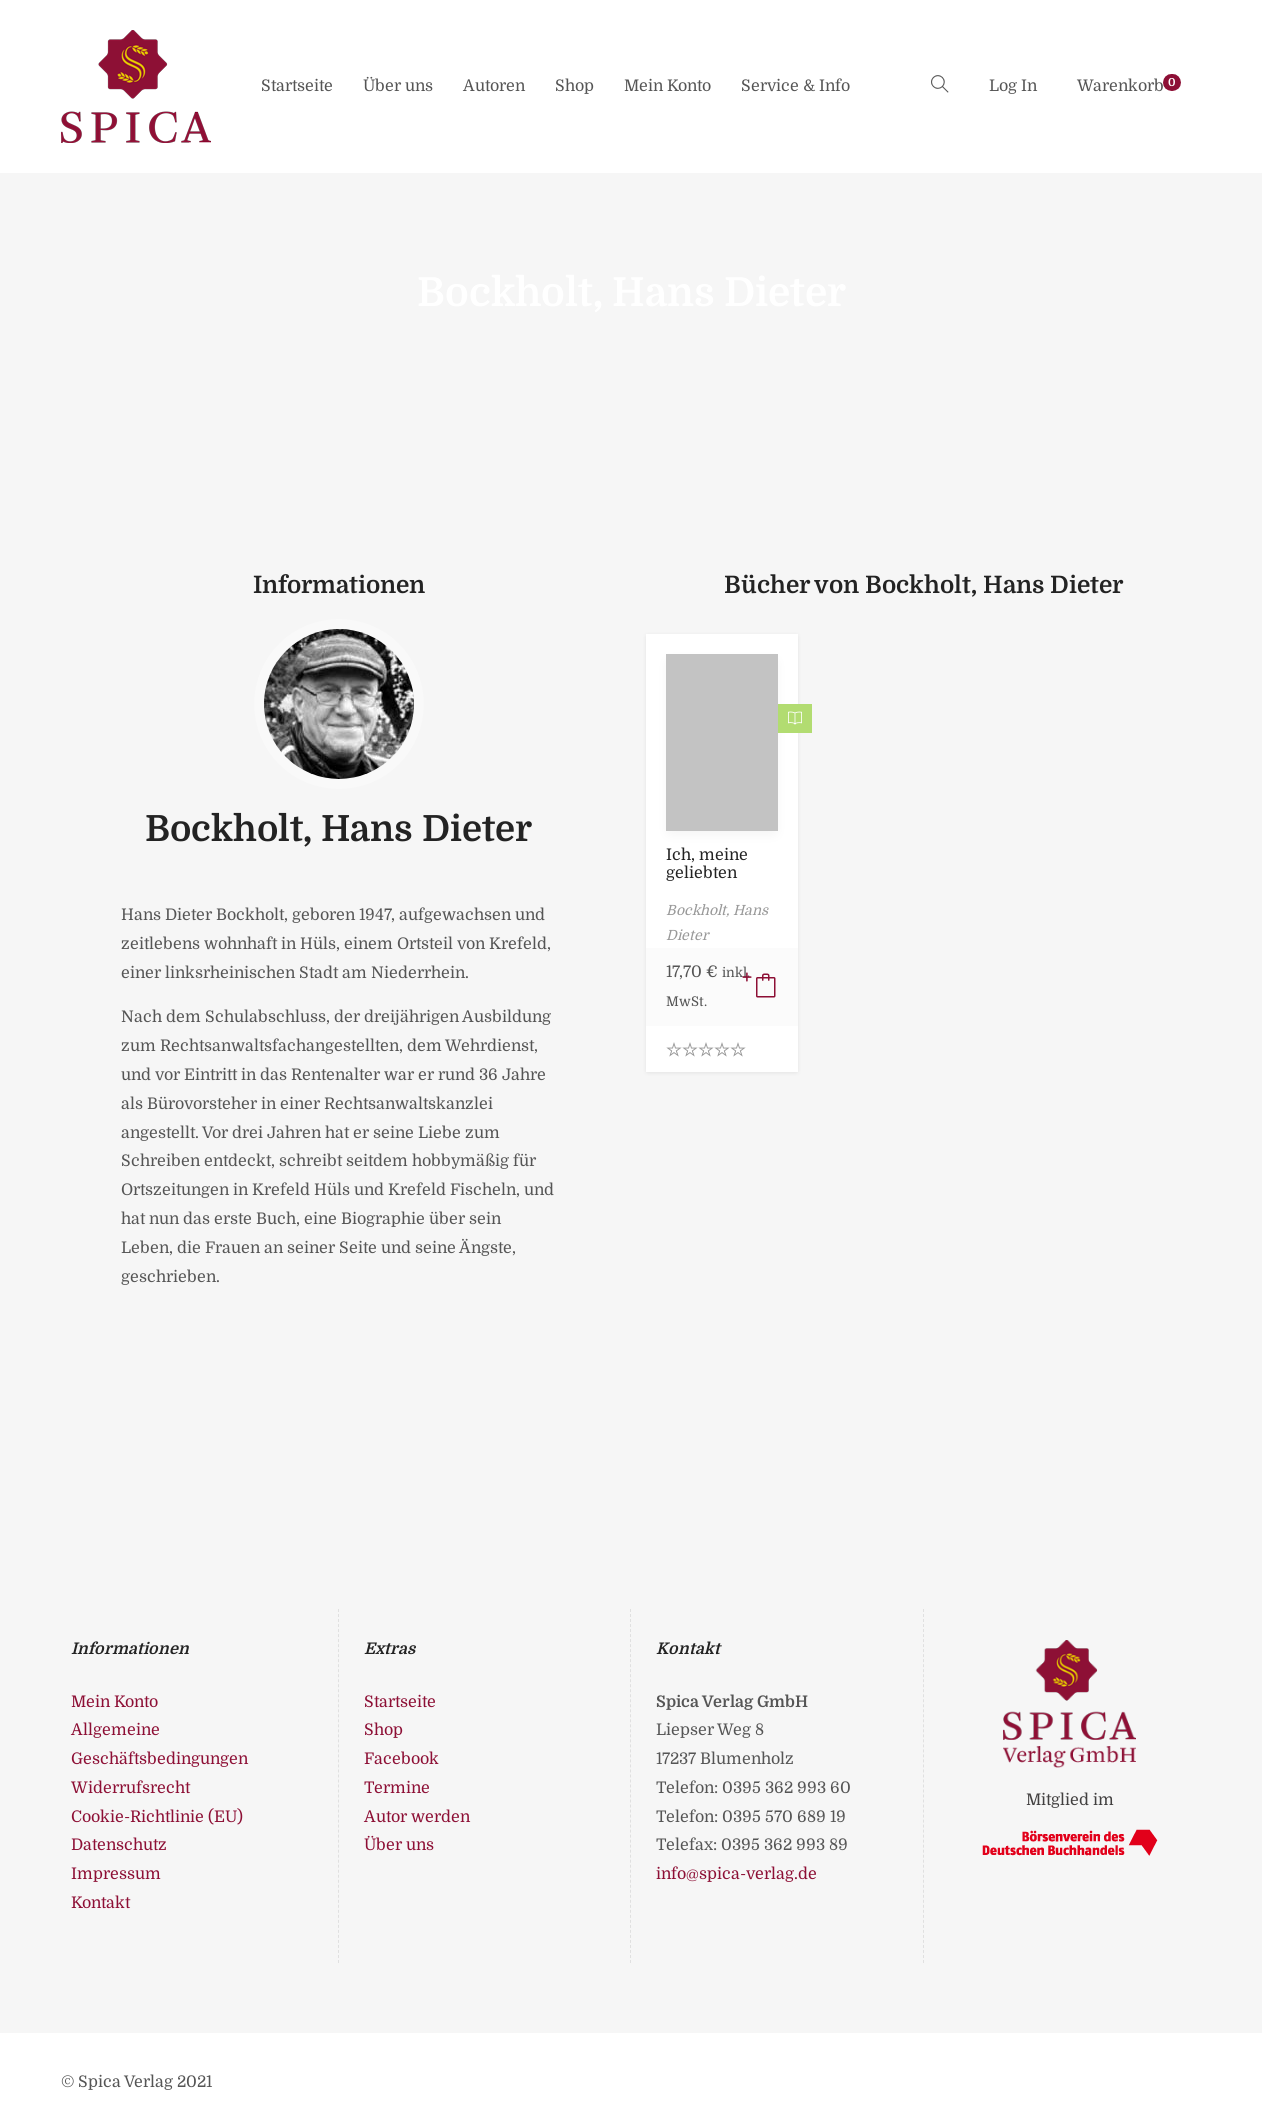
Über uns (398, 86)
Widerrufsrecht (130, 1788)
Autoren (494, 86)
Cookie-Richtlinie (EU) (157, 1817)
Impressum (116, 1874)
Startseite (297, 86)
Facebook (401, 1759)
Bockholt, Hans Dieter (338, 829)
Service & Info (795, 86)
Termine (397, 1788)
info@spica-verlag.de (736, 1874)
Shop (574, 86)
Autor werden (417, 1817)
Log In (1013, 86)
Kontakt (100, 1903)
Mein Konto (667, 86)
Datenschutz (119, 1845)
